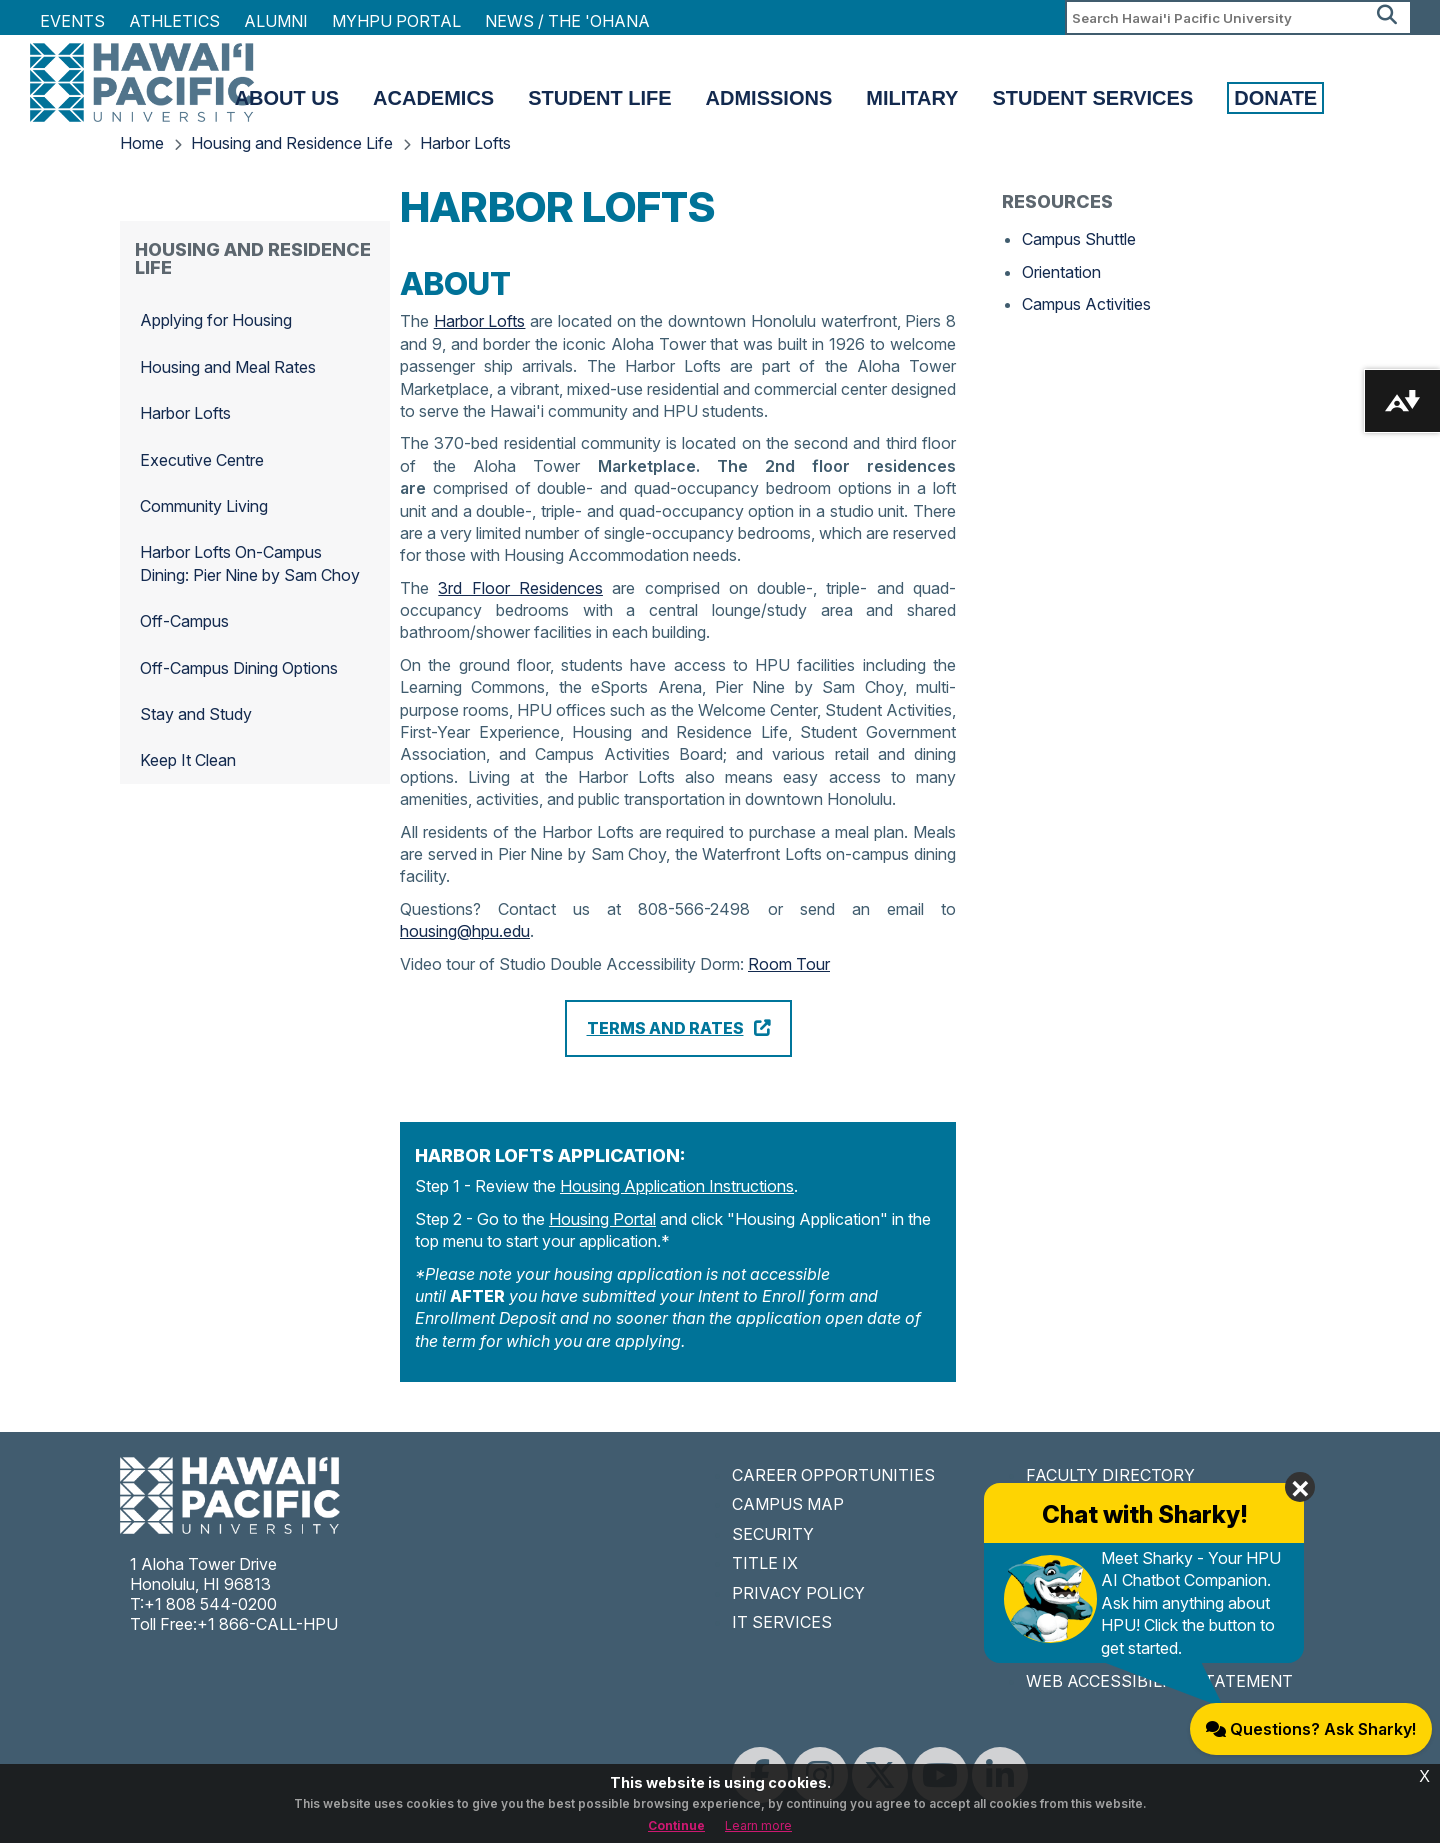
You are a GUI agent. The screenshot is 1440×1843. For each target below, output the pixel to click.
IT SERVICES (782, 1622)
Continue (676, 1825)
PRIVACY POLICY (798, 1593)
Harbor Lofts (465, 143)
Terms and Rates (665, 1028)
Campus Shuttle (1079, 239)
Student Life (599, 98)
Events (72, 21)
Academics (433, 98)
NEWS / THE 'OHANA (567, 21)
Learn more (758, 1825)
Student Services (1092, 98)
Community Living (204, 506)
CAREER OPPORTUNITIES (833, 1475)
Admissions (769, 98)
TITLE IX (765, 1563)
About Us (287, 98)
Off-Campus (184, 621)
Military (912, 98)
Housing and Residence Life (292, 143)
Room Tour (789, 964)
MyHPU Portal (396, 21)
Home (142, 143)
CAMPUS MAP (788, 1504)
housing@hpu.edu (465, 931)
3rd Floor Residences (520, 588)
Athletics (174, 21)
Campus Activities (1086, 304)
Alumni (276, 21)
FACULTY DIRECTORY (1110, 1475)
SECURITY (773, 1534)
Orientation (1061, 272)
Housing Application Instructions (677, 1186)
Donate (1275, 98)
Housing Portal (602, 1219)
